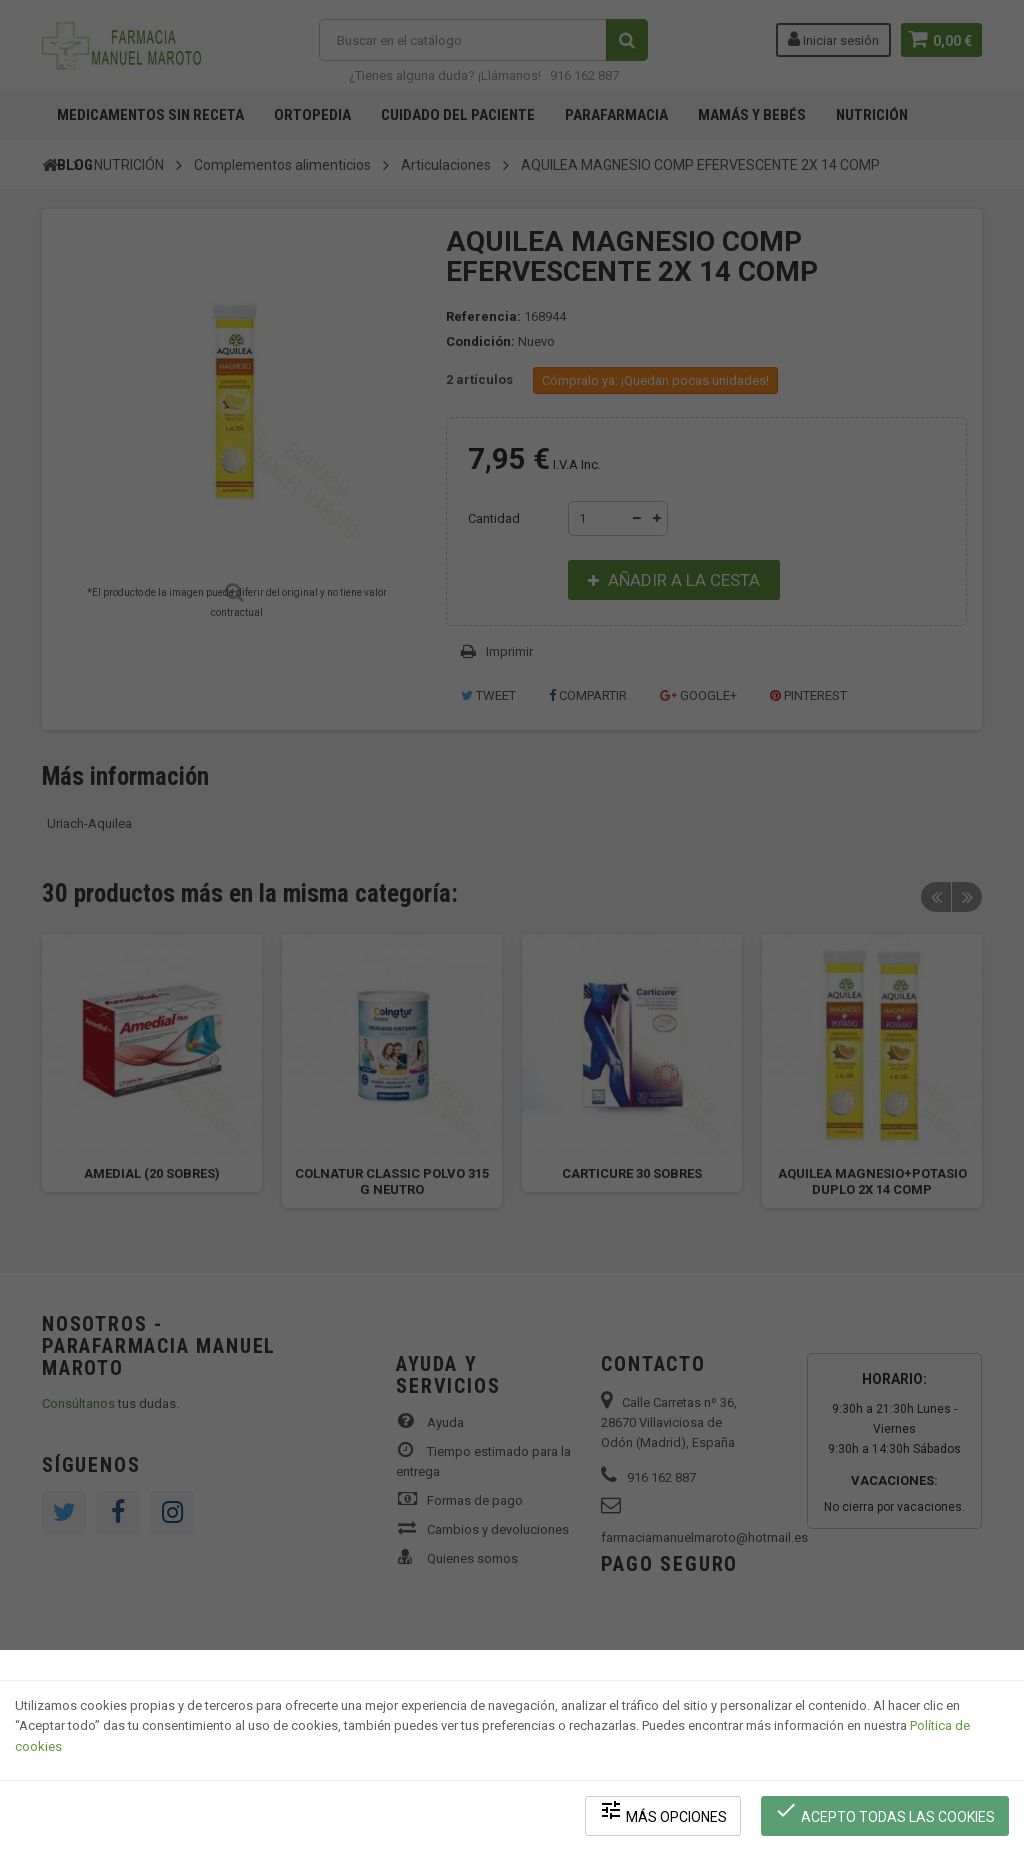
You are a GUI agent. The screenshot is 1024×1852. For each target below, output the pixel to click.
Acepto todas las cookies (885, 1812)
